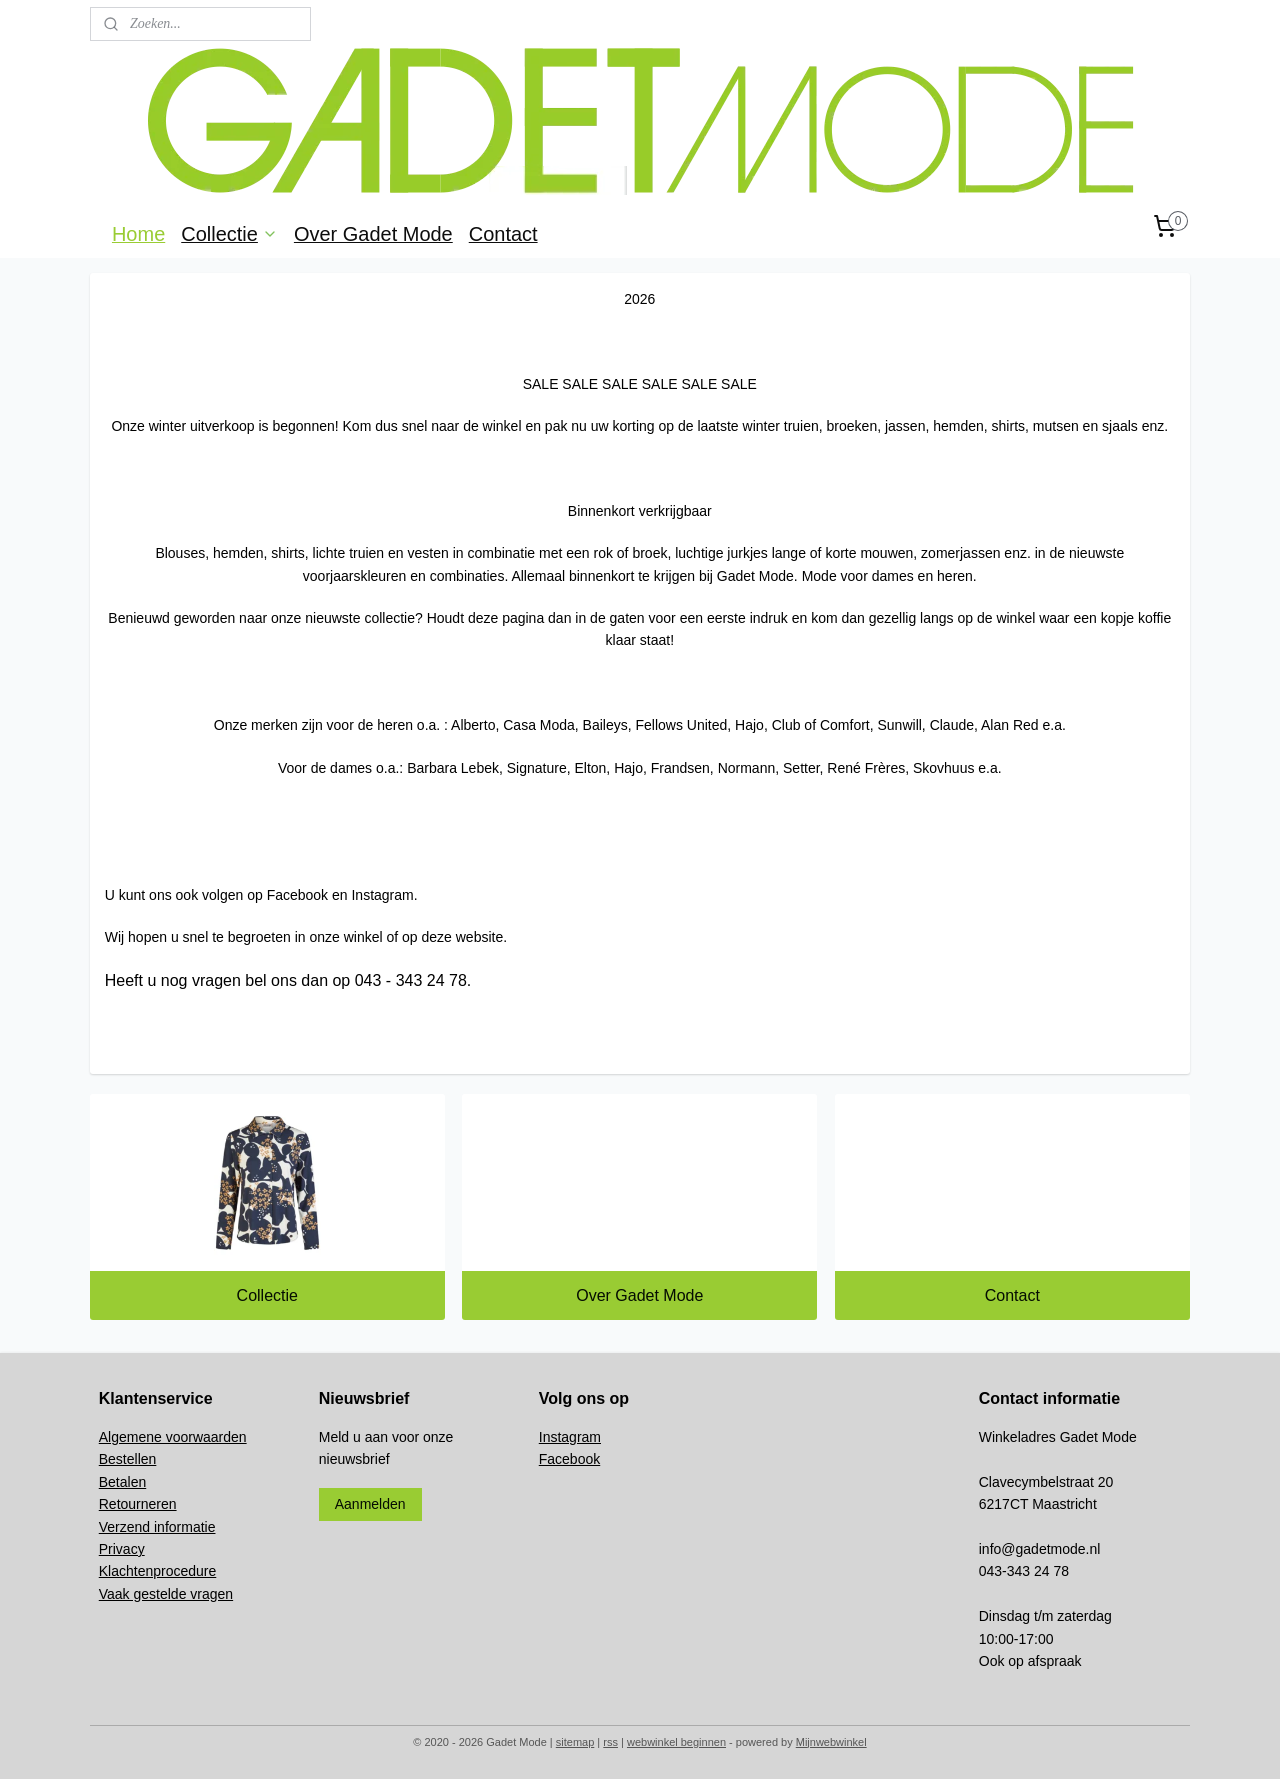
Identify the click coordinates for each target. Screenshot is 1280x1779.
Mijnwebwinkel (831, 1742)
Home (138, 234)
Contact (503, 234)
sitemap (575, 1742)
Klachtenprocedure (158, 1571)
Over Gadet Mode (373, 234)
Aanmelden (370, 1504)
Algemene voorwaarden (173, 1437)
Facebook (569, 1459)
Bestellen (128, 1459)
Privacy (122, 1549)
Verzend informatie (157, 1527)
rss (610, 1742)
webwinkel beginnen (676, 1742)
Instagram (570, 1437)
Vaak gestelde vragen (166, 1594)
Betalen (122, 1482)
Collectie (229, 234)
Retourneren (138, 1504)
